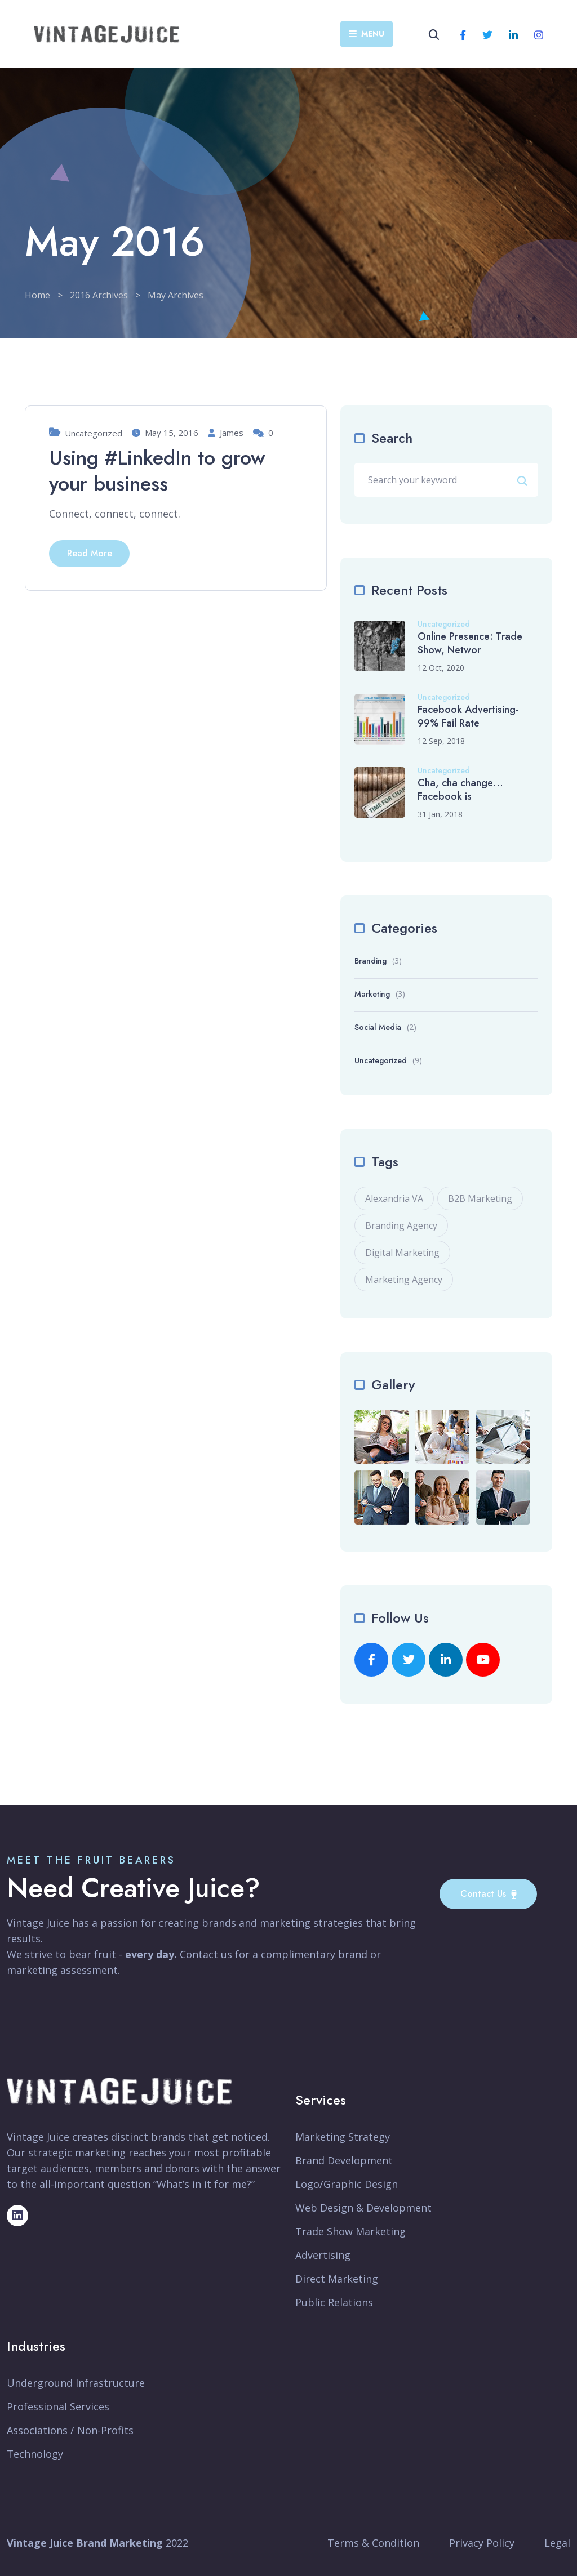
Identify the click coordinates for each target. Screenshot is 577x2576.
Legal (557, 2543)
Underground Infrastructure (76, 2383)
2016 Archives (99, 295)
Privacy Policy (481, 2543)
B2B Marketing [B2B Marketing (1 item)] (480, 1198)
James (225, 433)
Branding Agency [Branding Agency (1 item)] (401, 1225)
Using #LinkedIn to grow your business (157, 470)
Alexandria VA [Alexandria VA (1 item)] (394, 1198)
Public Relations (334, 2302)
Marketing (372, 994)
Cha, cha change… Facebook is (460, 790)
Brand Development (344, 2160)
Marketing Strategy (342, 2136)
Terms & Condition (373, 2543)
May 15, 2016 (165, 433)
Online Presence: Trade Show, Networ (470, 643)
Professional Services (58, 2406)
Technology (35, 2454)
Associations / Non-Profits (70, 2430)
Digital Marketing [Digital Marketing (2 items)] (402, 1252)
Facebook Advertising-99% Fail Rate (468, 716)
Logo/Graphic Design (346, 2184)
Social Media (377, 1027)
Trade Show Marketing (350, 2231)
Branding (370, 960)
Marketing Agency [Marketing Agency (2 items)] (403, 1279)
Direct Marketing (336, 2278)
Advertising (322, 2255)
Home (37, 295)
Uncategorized (93, 433)
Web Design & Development (363, 2207)
